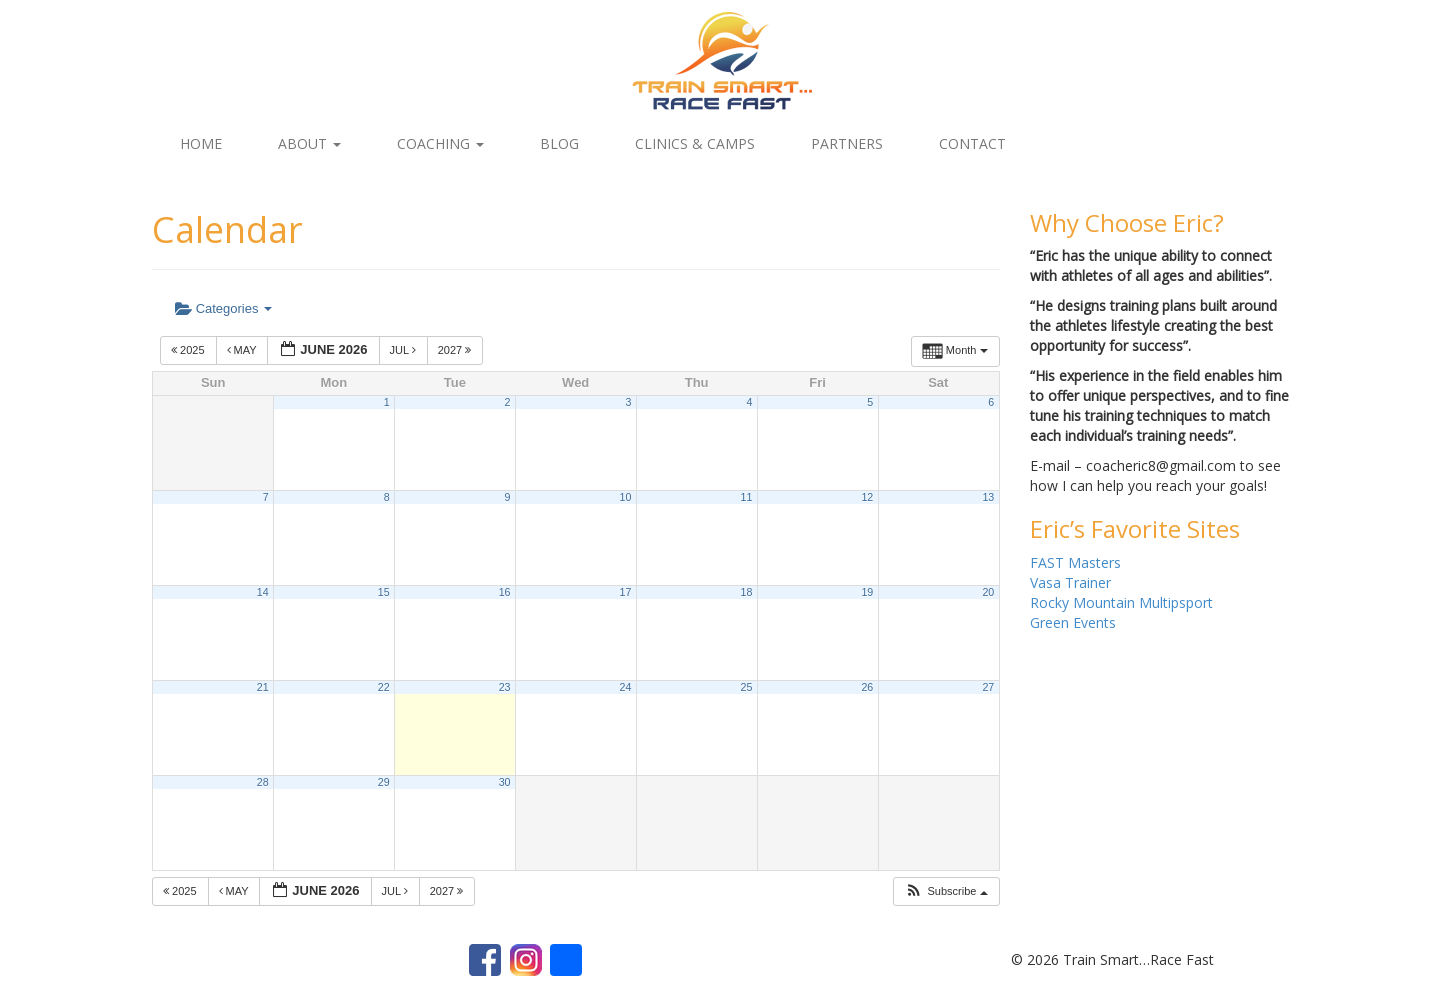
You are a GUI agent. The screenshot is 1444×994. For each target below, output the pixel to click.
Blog (559, 143)
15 (384, 592)
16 (505, 592)
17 (626, 592)
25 (746, 687)
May (243, 350)
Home (201, 143)
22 (384, 687)
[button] (945, 891)
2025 (189, 350)
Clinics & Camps (695, 143)
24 (626, 687)
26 (867, 687)
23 (505, 687)
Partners (847, 143)
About (309, 143)
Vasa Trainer (1070, 582)
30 (505, 782)
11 (746, 497)
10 (626, 497)
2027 (456, 350)
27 (988, 687)
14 (263, 592)
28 (263, 782)
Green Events (1073, 622)
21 (263, 687)
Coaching (440, 143)
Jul (404, 350)
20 (988, 592)
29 (384, 782)
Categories (223, 308)
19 (867, 592)
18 (746, 592)
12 (867, 497)
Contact (972, 143)
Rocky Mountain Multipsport (1121, 602)
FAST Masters (1075, 562)
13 (988, 497)
